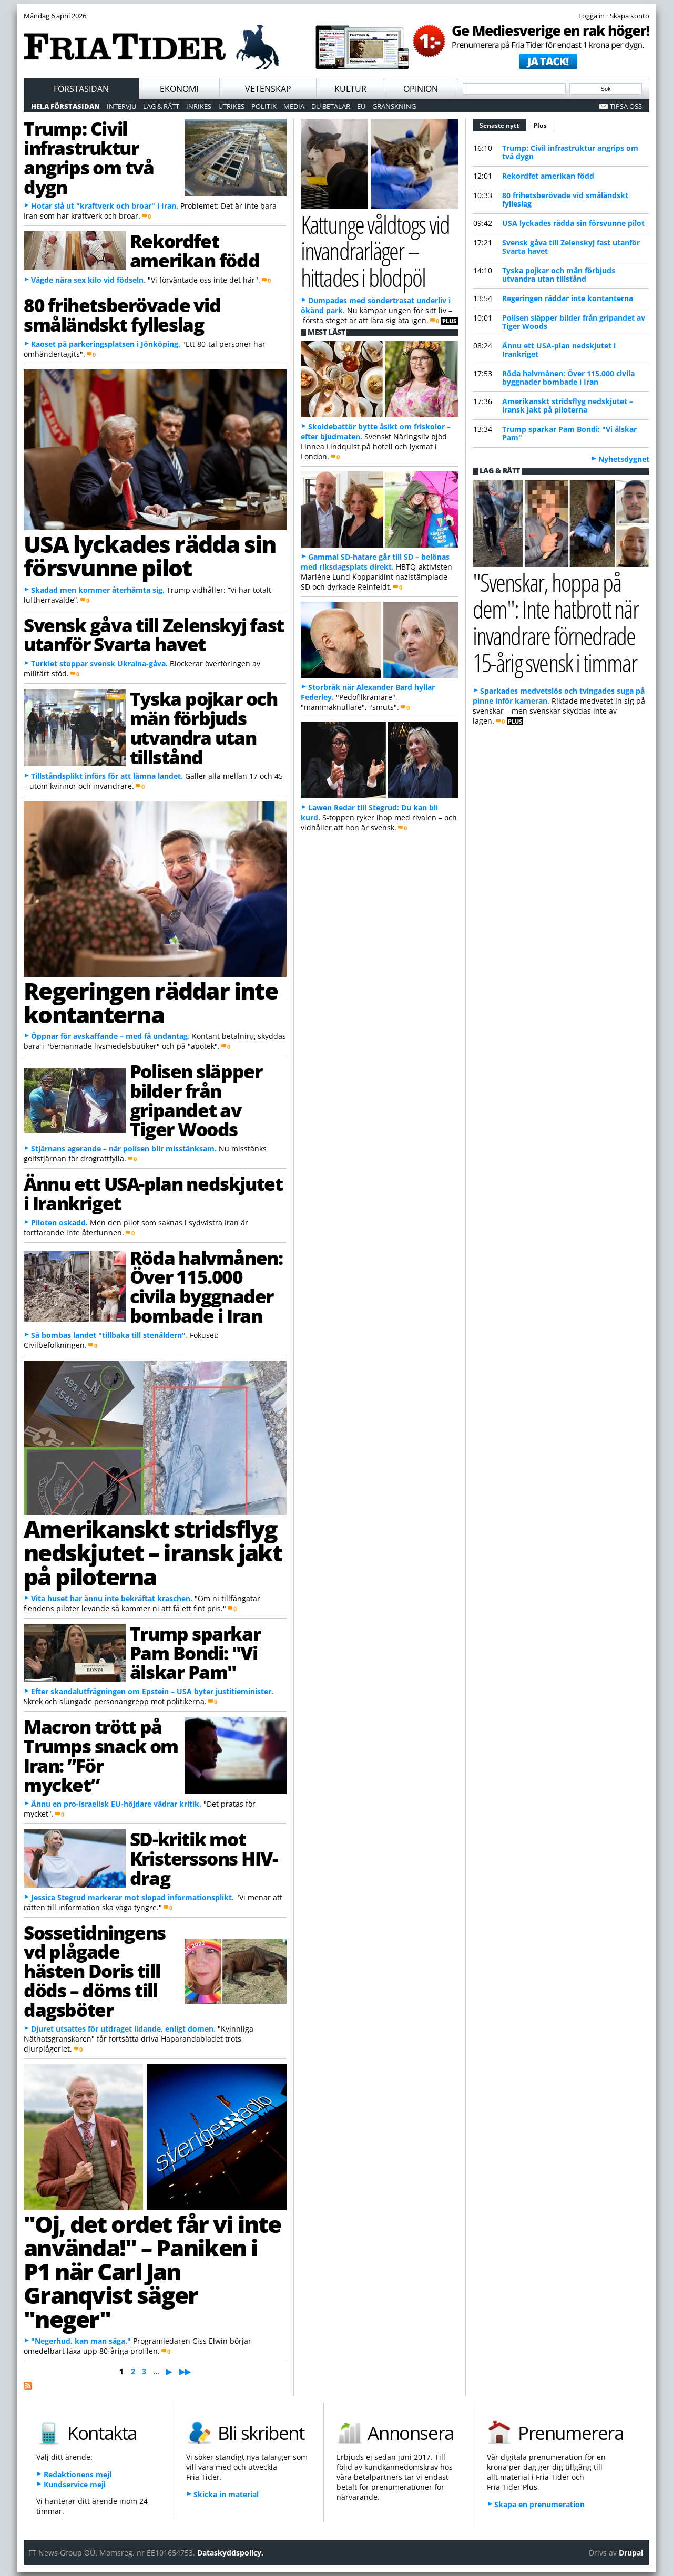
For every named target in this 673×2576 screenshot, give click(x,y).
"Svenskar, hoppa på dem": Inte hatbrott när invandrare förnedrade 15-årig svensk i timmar (555, 622)
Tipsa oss (626, 106)
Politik (264, 106)
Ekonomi (179, 89)
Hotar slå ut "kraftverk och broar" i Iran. (104, 206)
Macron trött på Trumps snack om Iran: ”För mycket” (101, 1755)
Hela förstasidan (65, 106)
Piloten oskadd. (59, 1223)
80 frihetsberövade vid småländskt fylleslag (122, 314)
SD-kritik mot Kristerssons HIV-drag (204, 1858)
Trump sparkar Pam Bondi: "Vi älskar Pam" (195, 1653)
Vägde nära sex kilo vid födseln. (88, 280)
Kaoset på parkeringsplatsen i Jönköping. (105, 344)
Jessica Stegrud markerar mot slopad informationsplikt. (132, 1897)
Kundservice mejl (75, 2484)
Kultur (350, 89)
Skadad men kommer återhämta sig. (98, 590)
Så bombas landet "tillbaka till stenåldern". (109, 1335)
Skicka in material (226, 2494)
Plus (540, 125)
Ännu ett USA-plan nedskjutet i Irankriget (153, 1193)
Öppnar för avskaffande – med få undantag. (110, 1036)
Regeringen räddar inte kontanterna (151, 1002)
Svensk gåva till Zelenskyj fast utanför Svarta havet (154, 634)
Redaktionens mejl (77, 2474)
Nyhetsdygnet (623, 459)
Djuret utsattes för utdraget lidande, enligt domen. (123, 2029)
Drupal (631, 2553)
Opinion (420, 89)
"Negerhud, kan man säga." (81, 2341)
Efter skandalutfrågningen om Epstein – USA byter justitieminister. (152, 1691)
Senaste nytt (503, 124)
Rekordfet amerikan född (194, 250)
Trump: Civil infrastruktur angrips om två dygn (89, 157)
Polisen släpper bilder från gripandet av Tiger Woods (196, 1099)
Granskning (394, 106)
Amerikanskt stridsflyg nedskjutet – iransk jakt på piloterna (153, 1552)
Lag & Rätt (161, 106)
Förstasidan (81, 89)
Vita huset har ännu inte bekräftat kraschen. (111, 1598)
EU (361, 106)
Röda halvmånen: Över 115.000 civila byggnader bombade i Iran (206, 1286)
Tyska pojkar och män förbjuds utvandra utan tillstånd (204, 727)
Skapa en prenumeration (539, 2504)
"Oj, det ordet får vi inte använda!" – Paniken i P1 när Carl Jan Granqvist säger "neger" (152, 2271)
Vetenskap (268, 89)
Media (293, 106)
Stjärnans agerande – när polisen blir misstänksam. (124, 1148)
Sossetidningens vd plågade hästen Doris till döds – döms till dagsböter (95, 1971)
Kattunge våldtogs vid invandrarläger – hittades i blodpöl (375, 250)
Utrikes (231, 106)
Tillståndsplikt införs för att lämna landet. (107, 776)
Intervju (121, 106)
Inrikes (198, 106)
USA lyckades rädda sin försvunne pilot (150, 555)
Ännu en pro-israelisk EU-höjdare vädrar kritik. (116, 1804)
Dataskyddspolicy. (230, 2553)
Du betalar (330, 106)
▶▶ (185, 2371)
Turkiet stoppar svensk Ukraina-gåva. (99, 663)
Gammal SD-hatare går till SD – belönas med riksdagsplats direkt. (375, 562)
